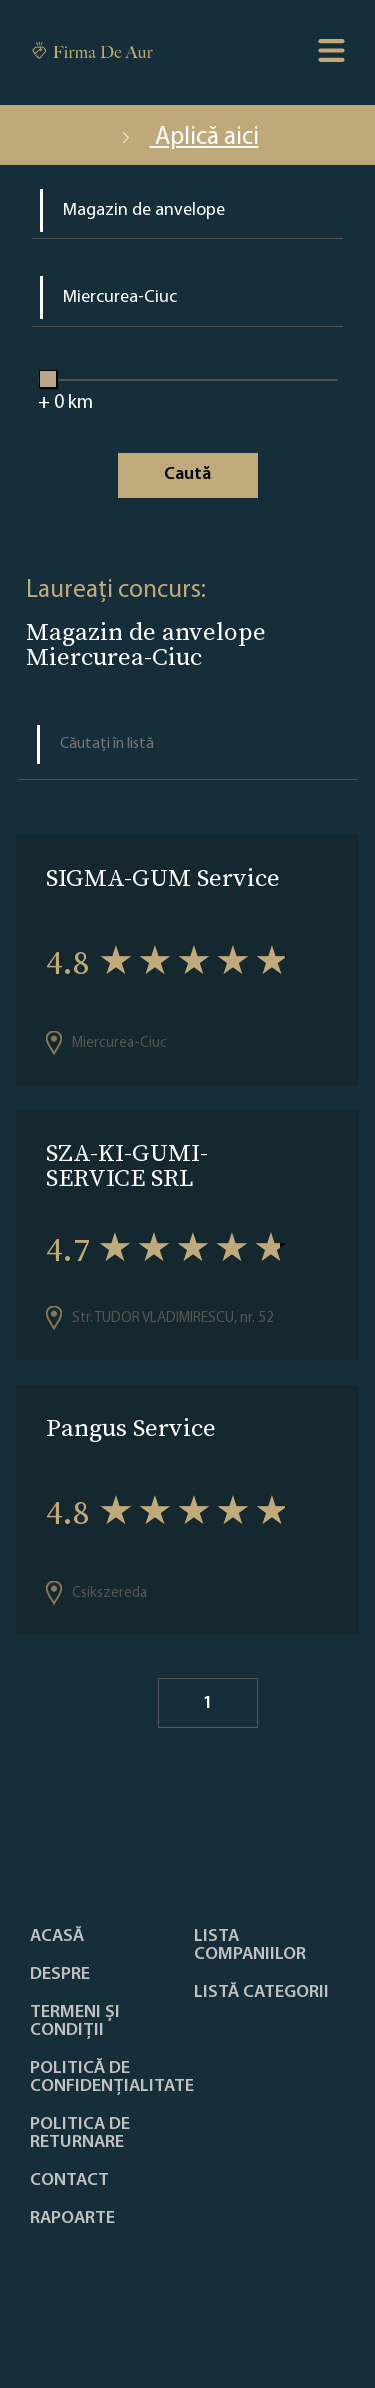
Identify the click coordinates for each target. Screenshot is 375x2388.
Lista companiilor (250, 1946)
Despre (60, 1975)
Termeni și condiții (75, 2022)
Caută (187, 474)
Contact (69, 2181)
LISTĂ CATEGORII (261, 1993)
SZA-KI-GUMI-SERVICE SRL (127, 1165)
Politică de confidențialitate (112, 2078)
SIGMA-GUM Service (163, 877)
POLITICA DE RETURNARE (80, 2134)
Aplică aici (188, 137)
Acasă (57, 1937)
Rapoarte (72, 2219)
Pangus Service (131, 1427)
